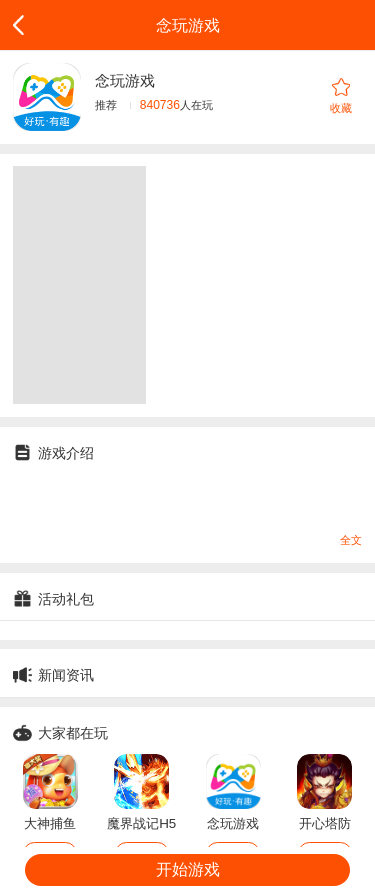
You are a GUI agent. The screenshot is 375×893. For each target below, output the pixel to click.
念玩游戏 (233, 823)
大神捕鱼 (50, 823)
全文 (351, 540)
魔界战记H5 (141, 823)
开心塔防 (325, 823)
